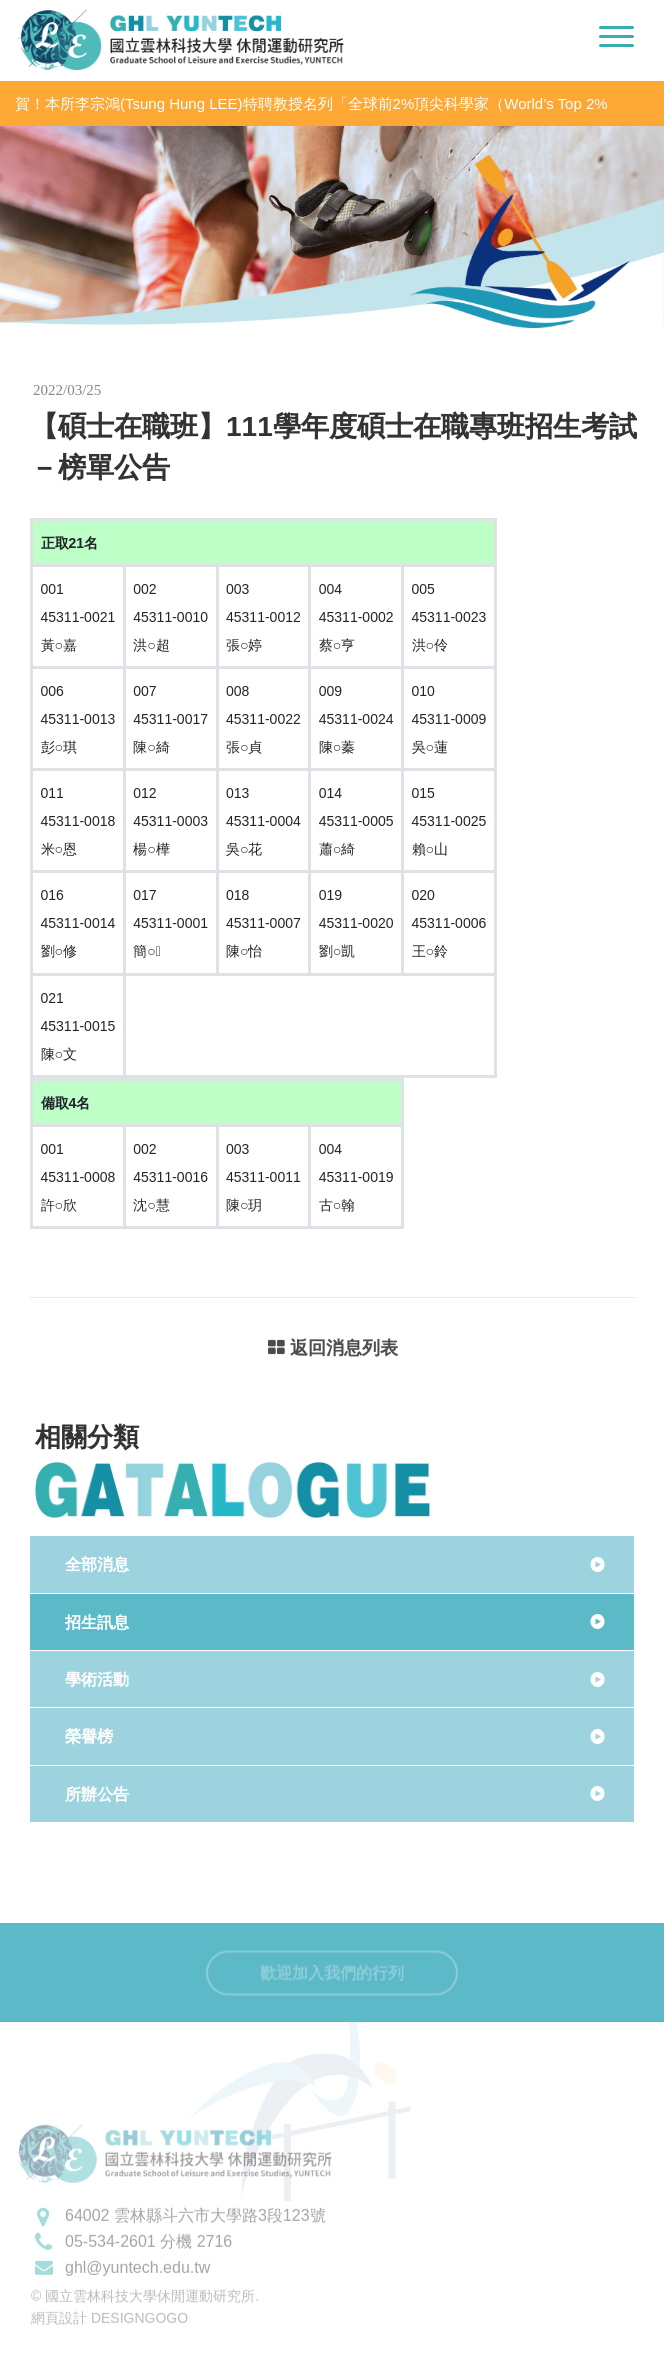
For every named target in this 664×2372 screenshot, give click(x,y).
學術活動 (97, 1679)
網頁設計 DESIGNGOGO (109, 2346)
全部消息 (97, 1564)
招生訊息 (97, 1622)
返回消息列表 (333, 1350)
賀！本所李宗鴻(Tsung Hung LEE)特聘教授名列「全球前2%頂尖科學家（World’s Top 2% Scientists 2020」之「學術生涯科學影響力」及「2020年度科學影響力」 (311, 104)
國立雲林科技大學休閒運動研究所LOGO (180, 40)
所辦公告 (97, 1794)
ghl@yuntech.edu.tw (137, 2294)
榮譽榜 (89, 1736)
